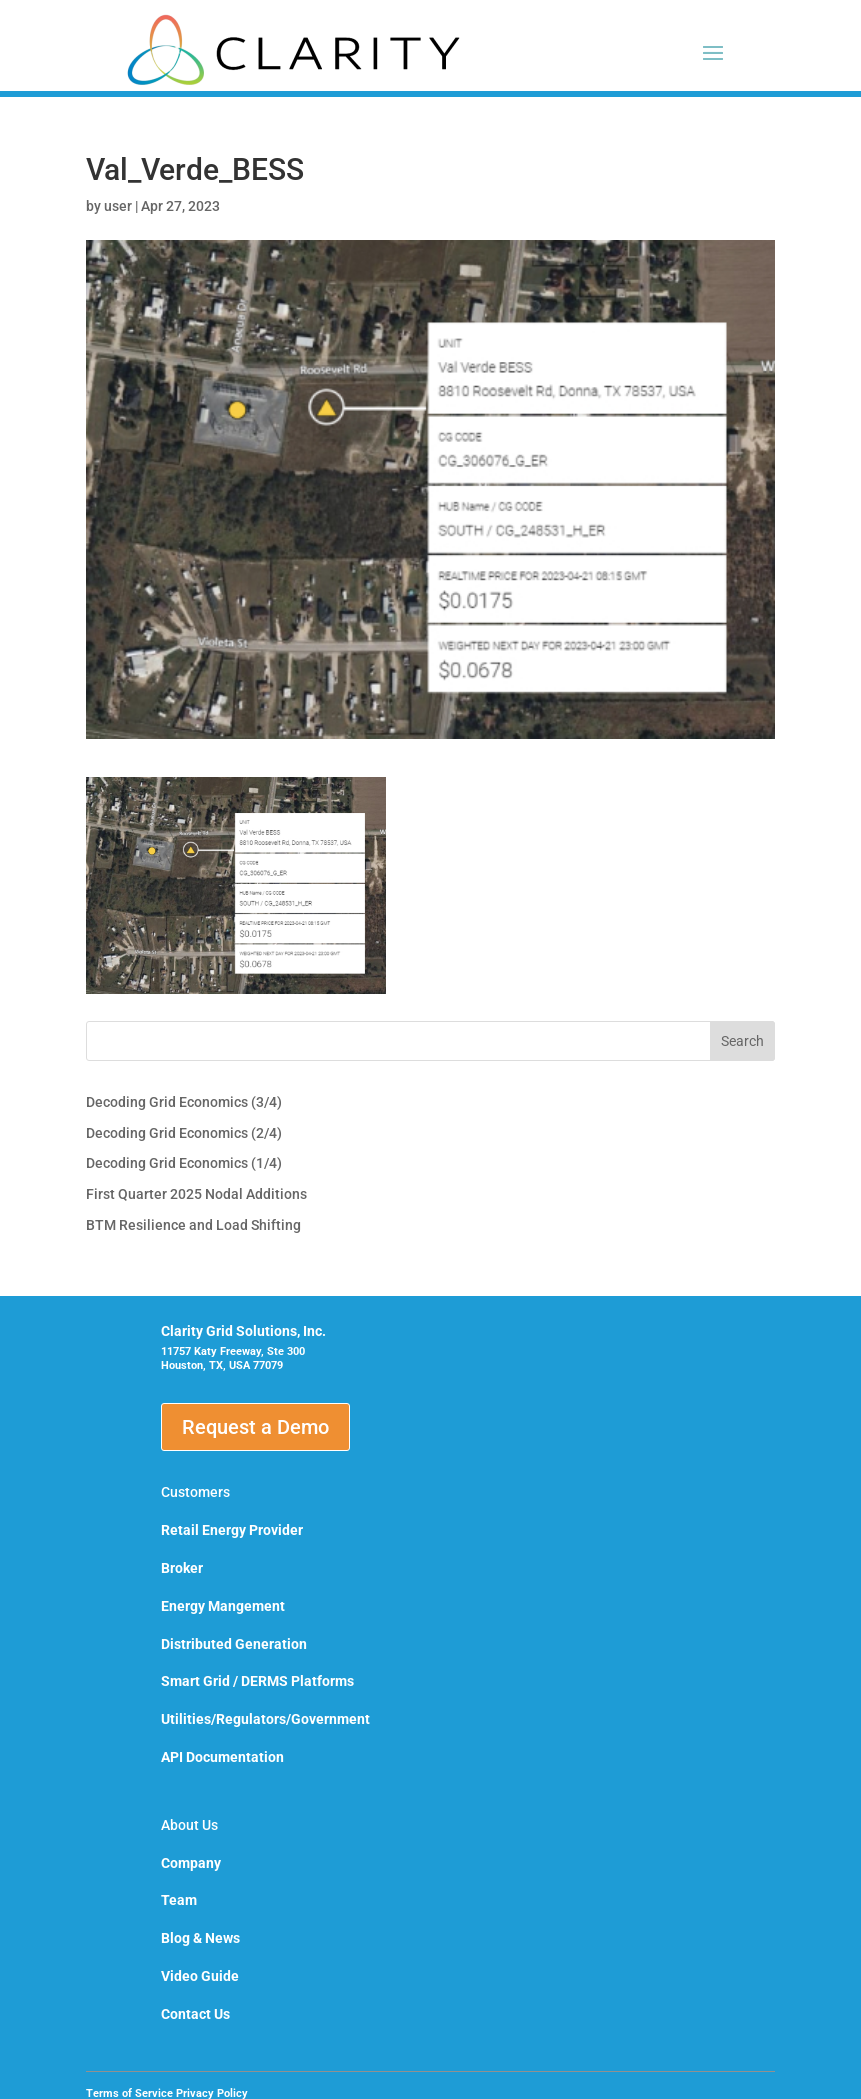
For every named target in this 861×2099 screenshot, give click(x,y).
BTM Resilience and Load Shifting (193, 1225)
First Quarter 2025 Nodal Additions (196, 1194)
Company (191, 1863)
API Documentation (222, 1757)
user (118, 206)
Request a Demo (255, 1427)
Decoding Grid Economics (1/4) (184, 1163)
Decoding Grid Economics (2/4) (184, 1133)
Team (179, 1900)
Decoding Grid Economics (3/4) (184, 1102)
